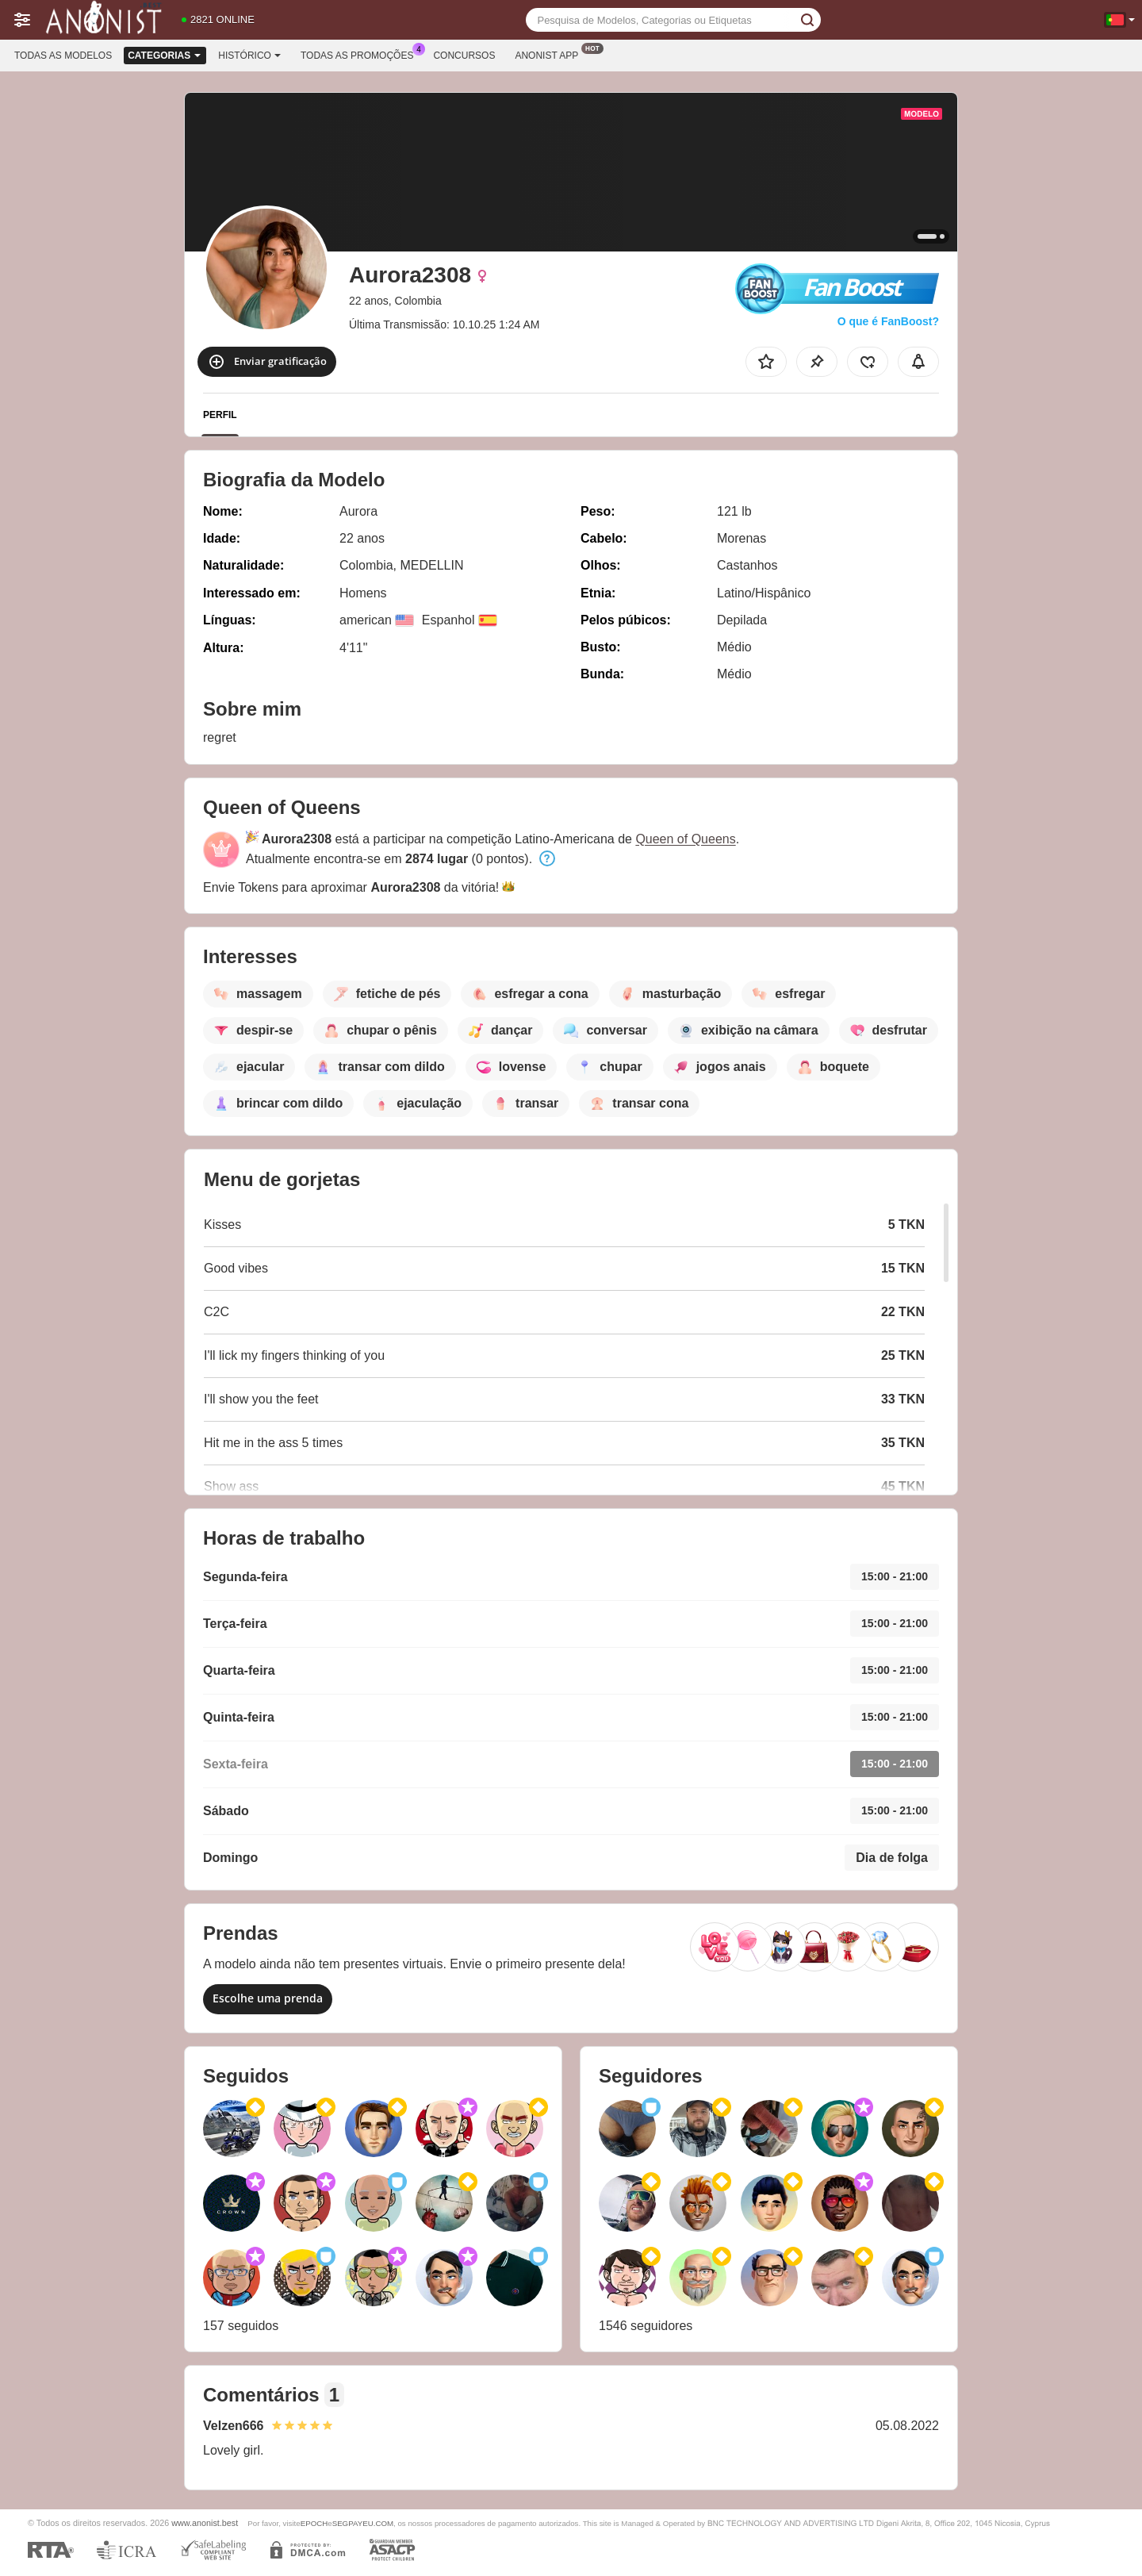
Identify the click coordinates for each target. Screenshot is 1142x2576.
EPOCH (314, 2523)
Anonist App (550, 54)
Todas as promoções (361, 54)
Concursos (464, 55)
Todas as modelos (63, 55)
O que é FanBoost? (888, 321)
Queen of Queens (685, 839)
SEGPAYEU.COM (362, 2523)
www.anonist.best (204, 2523)
